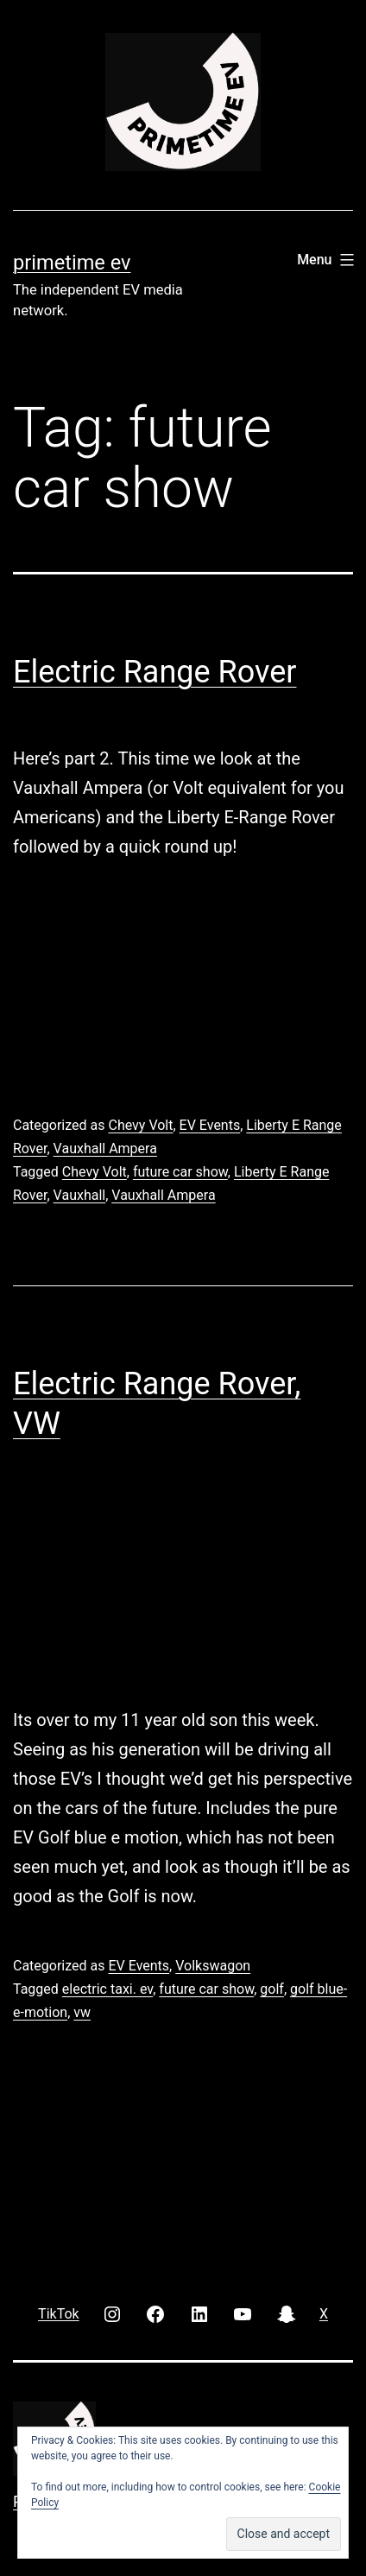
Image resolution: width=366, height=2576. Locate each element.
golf (272, 1989)
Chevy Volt (140, 1125)
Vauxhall (80, 1195)
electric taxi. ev (107, 1989)
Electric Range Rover (154, 672)
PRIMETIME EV (71, 263)
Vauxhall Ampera (105, 1148)
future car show (180, 1172)
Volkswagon (212, 1965)
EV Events (210, 1125)
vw (82, 2012)
